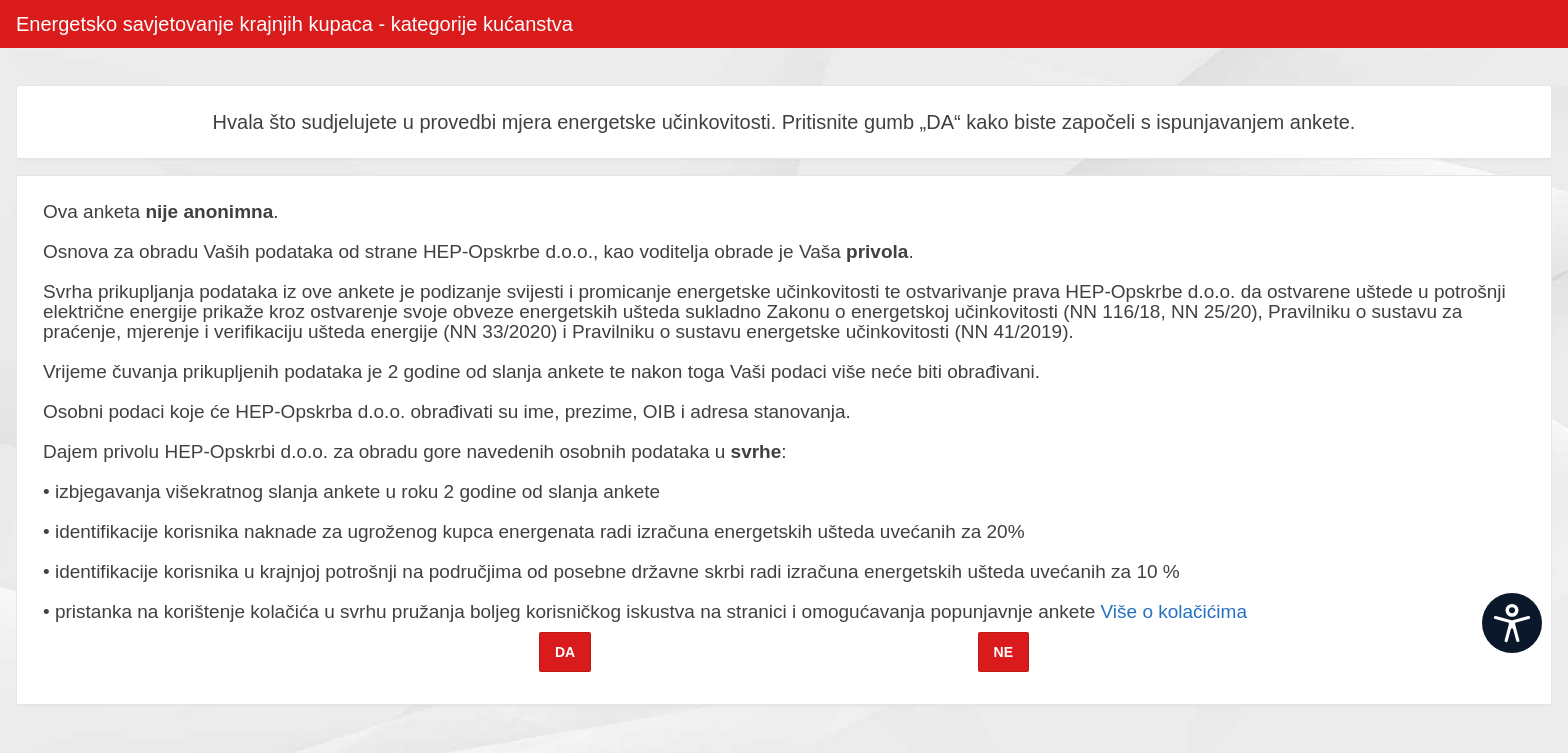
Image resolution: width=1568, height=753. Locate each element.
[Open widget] (1512, 623)
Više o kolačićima (1174, 611)
